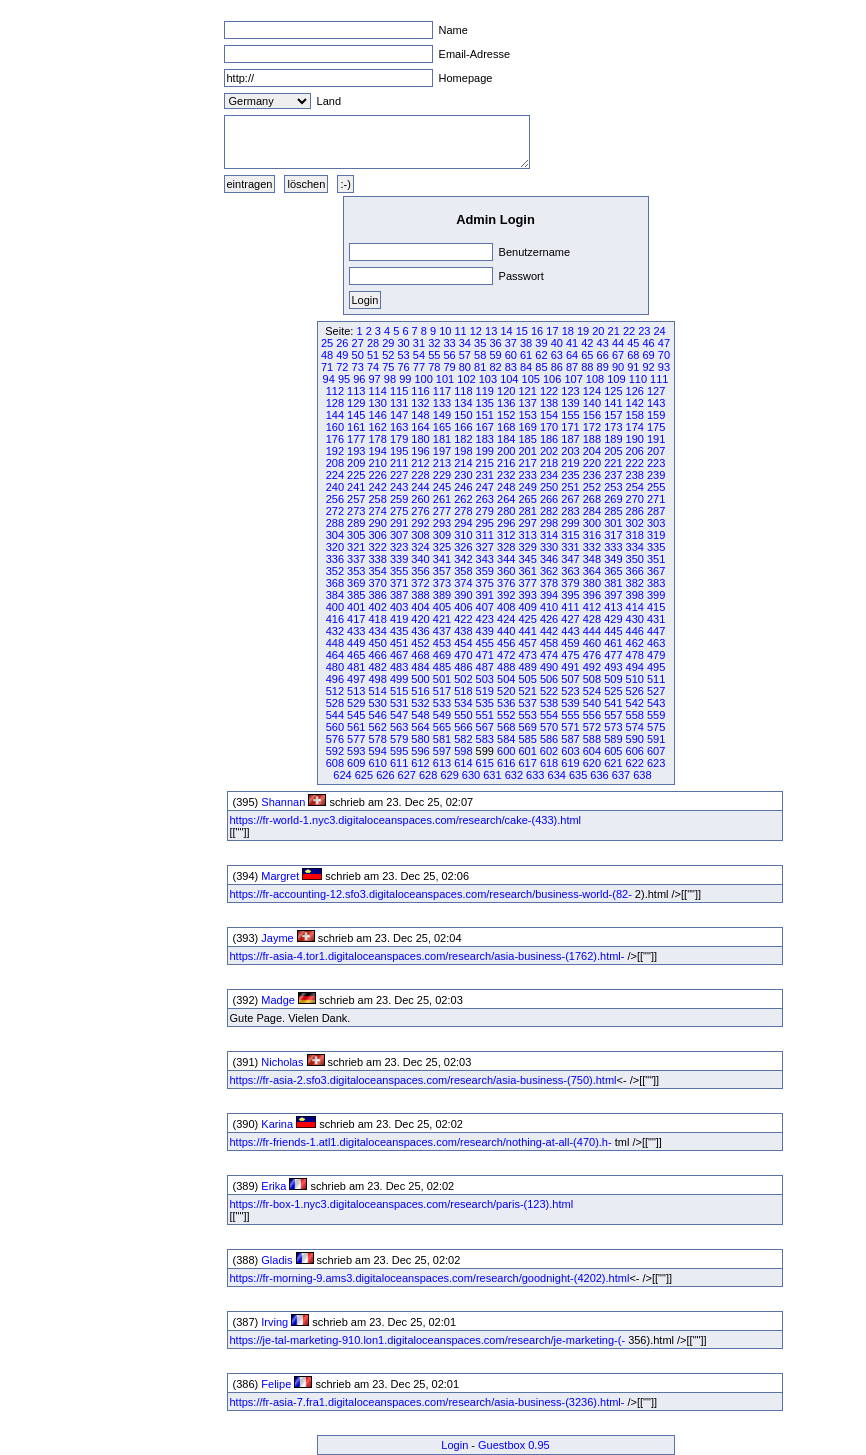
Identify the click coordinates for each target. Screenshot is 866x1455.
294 (463, 523)
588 (592, 739)
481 (356, 667)
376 (506, 583)
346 (549, 559)
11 (460, 331)
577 (356, 739)
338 (378, 559)
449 (356, 643)
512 (335, 691)
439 (485, 631)
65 (587, 355)
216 (506, 463)
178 (378, 439)
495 (656, 667)
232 (506, 475)
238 (635, 475)
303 (656, 523)
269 (613, 499)
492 (592, 667)
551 (485, 715)
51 (373, 355)
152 (506, 415)
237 (613, 475)
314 (549, 535)
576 (335, 739)
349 (613, 559)
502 (463, 679)
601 (527, 751)
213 (442, 463)
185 (527, 439)
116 (420, 391)
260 (420, 499)
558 (635, 715)
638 (642, 775)
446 (635, 631)
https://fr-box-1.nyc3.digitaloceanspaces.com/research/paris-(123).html (402, 1204)
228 (420, 475)
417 (356, 619)
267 (570, 499)
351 (656, 559)
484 (420, 667)
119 (485, 391)
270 (635, 499)
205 (613, 451)
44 (618, 343)
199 (485, 451)
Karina (277, 1124)
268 (592, 499)
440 (506, 631)
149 (442, 415)
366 (635, 571)
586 (549, 739)
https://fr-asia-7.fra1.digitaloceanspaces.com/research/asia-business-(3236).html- (427, 1402)
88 (587, 367)
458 (549, 643)
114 (378, 391)
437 (442, 631)
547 (399, 715)
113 (356, 391)
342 (463, 559)
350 (635, 559)
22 (629, 331)
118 (463, 391)
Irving (274, 1322)
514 (378, 691)
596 (420, 751)
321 (356, 547)
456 (506, 643)
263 (485, 499)
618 (549, 763)
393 (527, 595)
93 (664, 367)
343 (485, 559)
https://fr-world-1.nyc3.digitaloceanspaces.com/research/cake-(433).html (406, 820)
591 (656, 739)
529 (356, 703)
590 (635, 739)
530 (378, 703)
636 (599, 775)
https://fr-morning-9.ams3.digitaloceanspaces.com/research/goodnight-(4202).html (430, 1278)
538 (549, 703)
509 (613, 679)
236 (592, 475)
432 (335, 631)
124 (592, 391)
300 (592, 523)
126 (635, 391)
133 (442, 403)
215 (485, 463)
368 (335, 583)
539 (570, 703)
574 (635, 727)
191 (656, 439)
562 (378, 727)
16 (537, 331)
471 (485, 655)
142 (635, 403)
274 (378, 511)
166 (463, 427)
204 (592, 451)
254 (635, 487)
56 (449, 355)
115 (399, 391)
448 (335, 643)
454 (463, 643)
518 (463, 691)
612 (420, 763)
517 (442, 691)
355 (399, 571)
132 (420, 403)
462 (635, 643)
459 (570, 643)
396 (592, 595)
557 (613, 715)
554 (549, 715)
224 (335, 475)
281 (527, 511)
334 (635, 547)
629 (449, 775)
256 (335, 499)
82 (495, 367)
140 (592, 403)
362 (549, 571)
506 (549, 679)
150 (463, 415)
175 (656, 427)
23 (644, 331)
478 (635, 655)
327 (485, 547)
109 (616, 379)
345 (527, 559)
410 (549, 607)
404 (420, 607)
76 (404, 367)
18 (568, 331)
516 (420, 691)
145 (356, 415)
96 (359, 379)
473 (527, 655)
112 (335, 391)
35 (480, 343)
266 (549, 499)
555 (570, 715)
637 (621, 775)
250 (549, 487)
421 (442, 619)
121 (527, 391)
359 (485, 571)
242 (378, 487)
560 (335, 727)
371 (399, 583)
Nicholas (282, 1062)
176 (335, 439)
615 (485, 763)
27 (358, 343)
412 (592, 607)
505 (527, 679)
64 (572, 355)
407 (485, 607)
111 (659, 379)
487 (485, 667)
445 (613, 631)
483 (399, 667)
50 (358, 355)
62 (541, 355)
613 (442, 763)
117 (442, 391)
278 (463, 511)
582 (463, 739)
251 (570, 487)
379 (570, 583)
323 (399, 547)
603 (570, 751)
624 (342, 775)
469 (442, 655)
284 (592, 511)
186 (549, 439)
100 (423, 379)
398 (635, 595)
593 (356, 751)
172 (592, 427)
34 (465, 343)
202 (549, 451)
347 (570, 559)
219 (570, 463)
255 (656, 487)
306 (378, 535)
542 (635, 703)
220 (592, 463)
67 (618, 355)
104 (509, 379)
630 (471, 775)
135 (485, 403)
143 (656, 403)
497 (356, 679)
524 (592, 691)
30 (404, 343)
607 (656, 751)
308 (420, 535)
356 (420, 571)
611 (399, 763)
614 (463, 763)
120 (506, 391)
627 (407, 775)
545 (356, 715)
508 (592, 679)
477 (613, 655)
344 (506, 559)
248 (506, 487)
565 (442, 727)
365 (613, 571)
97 (375, 379)
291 (399, 523)
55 (434, 355)
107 (573, 379)
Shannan (283, 802)
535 (485, 703)
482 (378, 667)
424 (506, 619)
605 (613, 751)
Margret (280, 876)
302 (635, 523)
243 (399, 487)
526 (635, 691)
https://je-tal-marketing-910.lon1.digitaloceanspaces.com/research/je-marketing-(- (428, 1340)
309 (442, 535)
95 (344, 379)
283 (570, 511)
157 (613, 415)
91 (633, 367)
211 (399, 463)
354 (378, 571)
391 (485, 595)
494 (635, 667)
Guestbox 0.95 (514, 1445)
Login (454, 1445)
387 (399, 595)
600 (506, 751)
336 (335, 559)
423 (485, 619)
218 (549, 463)
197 (442, 451)
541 (613, 703)
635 (578, 775)
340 (420, 559)
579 (399, 739)
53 (404, 355)
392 (506, 595)
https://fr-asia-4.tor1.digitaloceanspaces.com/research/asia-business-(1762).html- (427, 956)
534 (463, 703)
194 (378, 451)
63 (557, 355)
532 (420, 703)
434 (378, 631)
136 (506, 403)
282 (549, 511)
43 (603, 343)
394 (549, 595)
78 (434, 367)
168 (506, 427)
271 (656, 499)
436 (420, 631)
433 (356, 631)
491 (570, 667)
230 (463, 475)
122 (549, 391)
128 (335, 403)
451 (399, 643)
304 (335, 535)
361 (527, 571)
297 (527, 523)
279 (485, 511)
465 (356, 655)
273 (356, 511)
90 (618, 367)
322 (378, 547)
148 (420, 415)
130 (378, 403)
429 (613, 619)
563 (399, 727)
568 (506, 727)
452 (420, 643)
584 (506, 739)
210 (378, 463)
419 (399, 619)
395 (570, 595)
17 (552, 331)
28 (373, 343)
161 (356, 427)
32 (434, 343)
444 (592, 631)
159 (656, 415)
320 (335, 547)
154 (549, 415)
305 (356, 535)
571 (570, 727)
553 (527, 715)
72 (342, 367)
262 (463, 499)
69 (649, 355)
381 (613, 583)
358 (463, 571)
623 (656, 763)
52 (388, 355)
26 (342, 343)
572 (592, 727)
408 (506, 607)
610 (378, 763)
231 (485, 475)
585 (527, 739)
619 (570, 763)
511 (656, 679)
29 (388, 343)
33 (449, 343)
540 (592, 703)
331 (570, 547)
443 (570, 631)
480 (335, 667)
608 (335, 763)
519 (485, 691)
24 (660, 331)
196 (420, 451)
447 (656, 631)
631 (492, 775)
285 (613, 511)
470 (463, 655)
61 (526, 355)
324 (420, 547)
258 (378, 499)
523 (570, 691)
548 (420, 715)
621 (613, 763)
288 (335, 523)
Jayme (277, 938)
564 (420, 727)
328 (506, 547)
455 (485, 643)
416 (335, 619)
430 (635, 619)
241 (356, 487)
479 (656, 655)
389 (442, 595)
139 (570, 403)
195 (399, 451)
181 (442, 439)
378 (549, 583)
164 (420, 427)
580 (420, 739)
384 (335, 595)
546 (378, 715)
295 (485, 523)
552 (506, 715)
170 (549, 427)
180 (420, 439)
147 (399, 415)
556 (592, 715)
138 (549, 403)
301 (613, 523)
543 (656, 703)
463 (656, 643)
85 (541, 367)
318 (635, 535)
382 (635, 583)
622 (635, 763)
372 (420, 583)
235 (570, 475)
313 (527, 535)
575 (656, 727)
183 (485, 439)
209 (356, 463)
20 (598, 331)
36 (495, 343)
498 (378, 679)
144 (335, 415)
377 (527, 583)
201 (527, 451)
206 (635, 451)
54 (419, 355)
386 (378, 595)
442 (549, 631)
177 (356, 439)
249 (527, 487)
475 (570, 655)
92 (649, 367)
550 (463, 715)
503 (485, 679)
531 (399, 703)
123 (570, 391)
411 (570, 607)
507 (570, 679)
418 (378, 619)
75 (388, 367)
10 (445, 331)
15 (522, 331)
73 (358, 367)
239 (656, 475)
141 (613, 403)
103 (488, 379)
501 (442, 679)
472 (506, 655)
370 (378, 583)
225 (356, 475)
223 (656, 463)
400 (335, 607)
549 (442, 715)
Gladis (276, 1260)
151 (485, 415)
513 (356, 691)
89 (603, 367)
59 (495, 355)
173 (613, 427)
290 (378, 523)
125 (613, 391)
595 (399, 751)
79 (449, 367)
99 (405, 379)
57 (465, 355)
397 (613, 595)
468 (420, 655)
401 (356, 607)
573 (613, 727)
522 (549, 691)
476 (592, 655)
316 (592, 535)
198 (463, 451)
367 (656, 571)
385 (356, 595)
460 (592, 643)
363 (570, 571)
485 (442, 667)
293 (442, 523)
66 (603, 355)
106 (552, 379)
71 (327, 367)
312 (506, 535)
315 (570, 535)
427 (570, 619)
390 (463, 595)
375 (485, 583)
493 (613, 667)
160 (335, 427)
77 (419, 367)
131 (399, 403)
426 (549, 619)
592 (335, 751)
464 (335, 655)
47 (664, 343)
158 (635, 415)
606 (635, 751)
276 (420, 511)
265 (527, 499)
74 (373, 367)
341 (442, 559)
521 (527, 691)
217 (527, 463)
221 (613, 463)
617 (527, 763)
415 (656, 607)
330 (549, 547)
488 (506, 667)
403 (399, 607)
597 (442, 751)
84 (526, 367)
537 (527, 703)
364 (592, 571)
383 (656, 583)
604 (592, 751)
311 (485, 535)
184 (506, 439)
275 (399, 511)
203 (570, 451)
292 (420, 523)
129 (356, 403)
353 (356, 571)
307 (399, 535)
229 (442, 475)
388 (420, 595)
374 (463, 583)
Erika (273, 1186)
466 (378, 655)
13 (491, 331)
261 (442, 499)
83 (511, 367)
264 (506, 499)
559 (656, 715)
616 (506, 763)
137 (527, 403)
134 (463, 403)
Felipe (276, 1384)
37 (511, 343)
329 (527, 547)
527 (656, 691)
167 (485, 427)
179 (399, 439)
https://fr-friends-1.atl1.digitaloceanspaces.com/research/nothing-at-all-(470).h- (421, 1142)
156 (592, 415)
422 (463, 619)
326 (463, 547)
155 (570, 415)
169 (527, 427)
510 (635, 679)
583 (485, 739)
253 (613, 487)
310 (463, 535)
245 (442, 487)
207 (656, 451)
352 (335, 571)
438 (463, 631)
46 (649, 343)
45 (633, 343)
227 (399, 475)
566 (463, 727)
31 (419, 343)
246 (463, 487)
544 (335, 715)
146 (378, 415)
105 (531, 379)
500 (420, 679)
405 (442, 607)
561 (356, 727)
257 (356, 499)
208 (335, 463)
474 (549, 655)
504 (506, 679)
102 (466, 379)
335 (656, 547)
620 (592, 763)
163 (399, 427)
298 (549, 523)
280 (506, 511)
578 (378, 739)
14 (506, 331)
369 (356, 583)
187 (570, 439)
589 (613, 739)
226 (378, 475)
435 (399, 631)
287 (656, 511)
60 (511, 355)
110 (638, 379)
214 (463, 463)
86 (557, 367)
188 (592, 439)
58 (480, 355)
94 (329, 379)
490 (549, 667)
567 (485, 727)
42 (587, 343)
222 (635, 463)
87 (572, 367)
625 (364, 775)
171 (570, 427)
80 (465, 367)
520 (506, 691)
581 (442, 739)
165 (442, 427)
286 (635, 511)
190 (635, 439)
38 (526, 343)
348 (592, 559)
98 (390, 379)
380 (592, 583)
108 (595, 379)
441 (527, 631)
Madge (278, 1000)
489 (527, 667)
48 (327, 355)
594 (378, 751)
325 (442, 547)
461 (613, 643)
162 (378, 427)
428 (592, 619)
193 (356, 451)
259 (399, 499)
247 (485, 487)
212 (420, 463)
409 (527, 607)
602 (549, 751)
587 (570, 739)
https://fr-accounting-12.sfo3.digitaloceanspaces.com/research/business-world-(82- (431, 894)
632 (514, 775)
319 (656, 535)
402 (378, 607)
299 (570, 523)
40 (557, 343)
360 (506, 571)
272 (335, 511)
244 (420, 487)
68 (633, 355)
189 (613, 439)
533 (442, 703)
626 (385, 775)
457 (527, 643)
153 (527, 415)
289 (356, 523)
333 (613, 547)
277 (442, 511)
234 (549, 475)
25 (327, 343)
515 (399, 691)
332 (592, 547)
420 (420, 619)
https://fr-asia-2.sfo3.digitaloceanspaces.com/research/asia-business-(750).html (423, 1080)
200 (506, 451)
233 (527, 475)
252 (592, 487)
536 (506, 703)
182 (463, 439)
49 (342, 355)
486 (463, 667)
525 (613, 691)
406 (463, 607)
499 (399, 679)
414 (635, 607)
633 (535, 775)
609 (356, 763)
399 (656, 595)
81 (480, 367)
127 (656, 391)
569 (527, 727)
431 (656, 619)
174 (635, 427)
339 (399, 559)
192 (335, 451)
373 (442, 583)
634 (557, 775)
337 (356, 559)
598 (463, 751)
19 (583, 331)
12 (476, 331)
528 (335, 703)
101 (445, 379)
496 (335, 679)
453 (442, 643)
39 (541, 343)
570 (549, 727)
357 (442, 571)
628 (428, 775)
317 (613, 535)
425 (527, 619)
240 (335, 487)
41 (572, 343)
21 (614, 331)
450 (378, 643)
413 (613, 607)
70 (664, 355)
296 (506, 523)
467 (399, 655)
